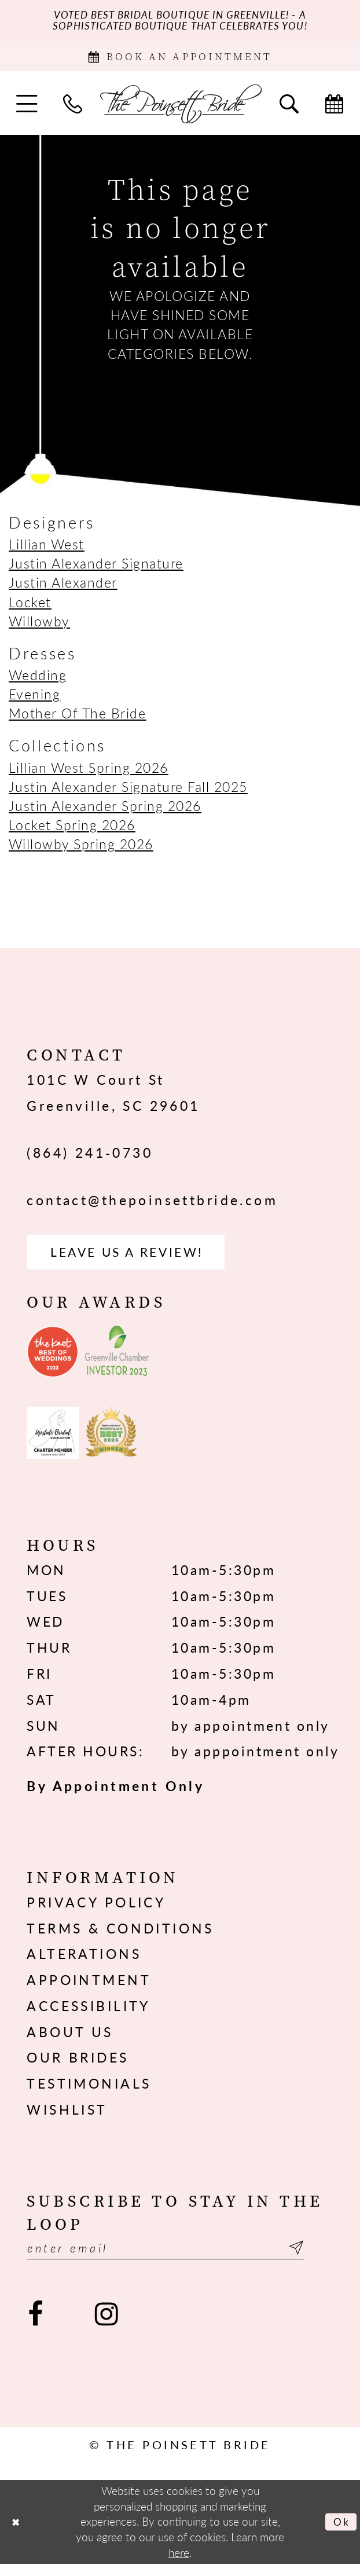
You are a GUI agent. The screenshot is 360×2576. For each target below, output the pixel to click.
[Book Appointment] (180, 60)
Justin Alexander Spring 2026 (105, 811)
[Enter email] (180, 2258)
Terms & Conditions (120, 1937)
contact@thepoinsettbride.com (152, 1204)
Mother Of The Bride (77, 718)
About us (70, 2040)
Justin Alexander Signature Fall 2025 (128, 791)
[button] (26, 108)
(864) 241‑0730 (90, 1158)
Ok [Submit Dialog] (340, 2533)
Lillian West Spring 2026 (88, 772)
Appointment (89, 1988)
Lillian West (47, 549)
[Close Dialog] (17, 2533)
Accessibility (88, 2014)
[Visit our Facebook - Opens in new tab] (36, 2326)
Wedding (38, 680)
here (178, 2564)
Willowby (39, 626)
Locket (30, 607)
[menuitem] (26, 108)
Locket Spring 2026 (72, 830)
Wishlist (67, 2118)
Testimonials (89, 2092)
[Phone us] (72, 108)
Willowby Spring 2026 (81, 849)
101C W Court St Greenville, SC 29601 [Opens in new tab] (113, 1098)
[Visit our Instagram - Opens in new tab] (106, 2326)
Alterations (84, 1962)
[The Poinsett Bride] (179, 109)
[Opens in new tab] (53, 1361)
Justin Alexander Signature (96, 568)
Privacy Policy (96, 1911)
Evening (34, 699)
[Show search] (289, 108)
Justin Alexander (63, 587)
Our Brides (77, 2066)
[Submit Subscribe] (321, 2258)
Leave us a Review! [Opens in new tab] (138, 1258)
